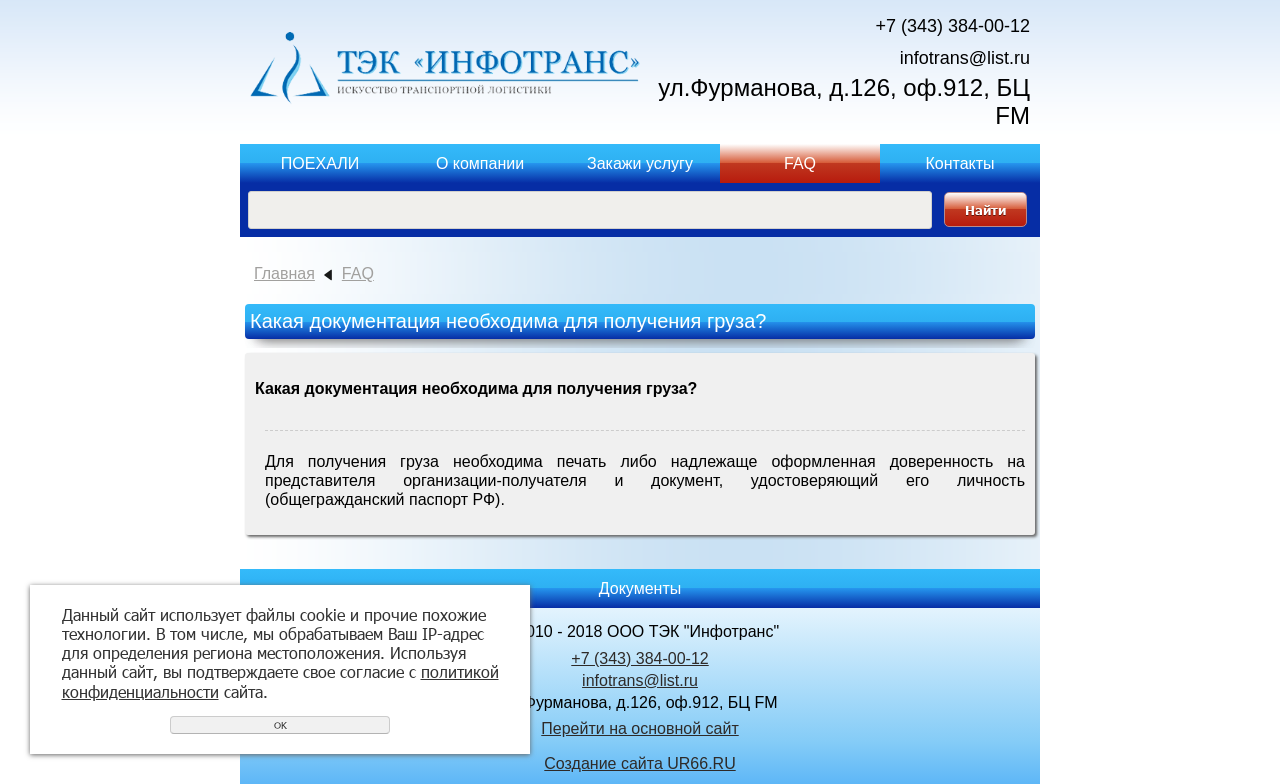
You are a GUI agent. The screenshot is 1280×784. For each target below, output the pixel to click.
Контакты (959, 163)
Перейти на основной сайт (639, 728)
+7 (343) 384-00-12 (952, 26)
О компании (480, 163)
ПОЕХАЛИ (320, 163)
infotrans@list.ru (965, 58)
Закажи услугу (640, 163)
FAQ (800, 163)
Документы (640, 588)
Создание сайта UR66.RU (639, 763)
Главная (284, 273)
